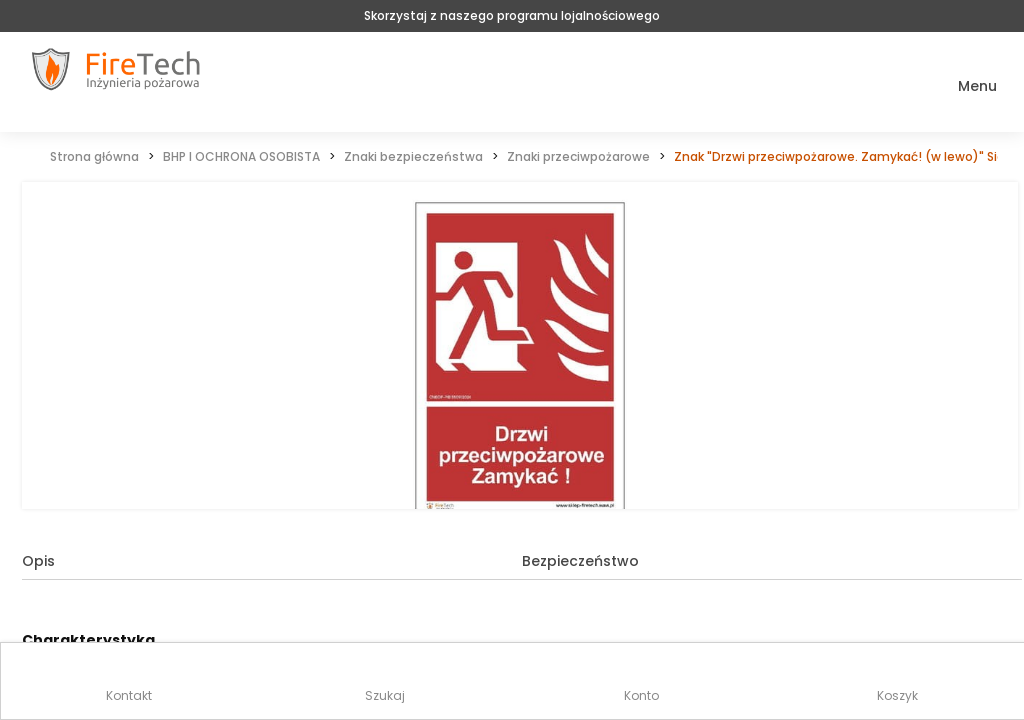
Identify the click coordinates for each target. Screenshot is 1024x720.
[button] (963, 86)
